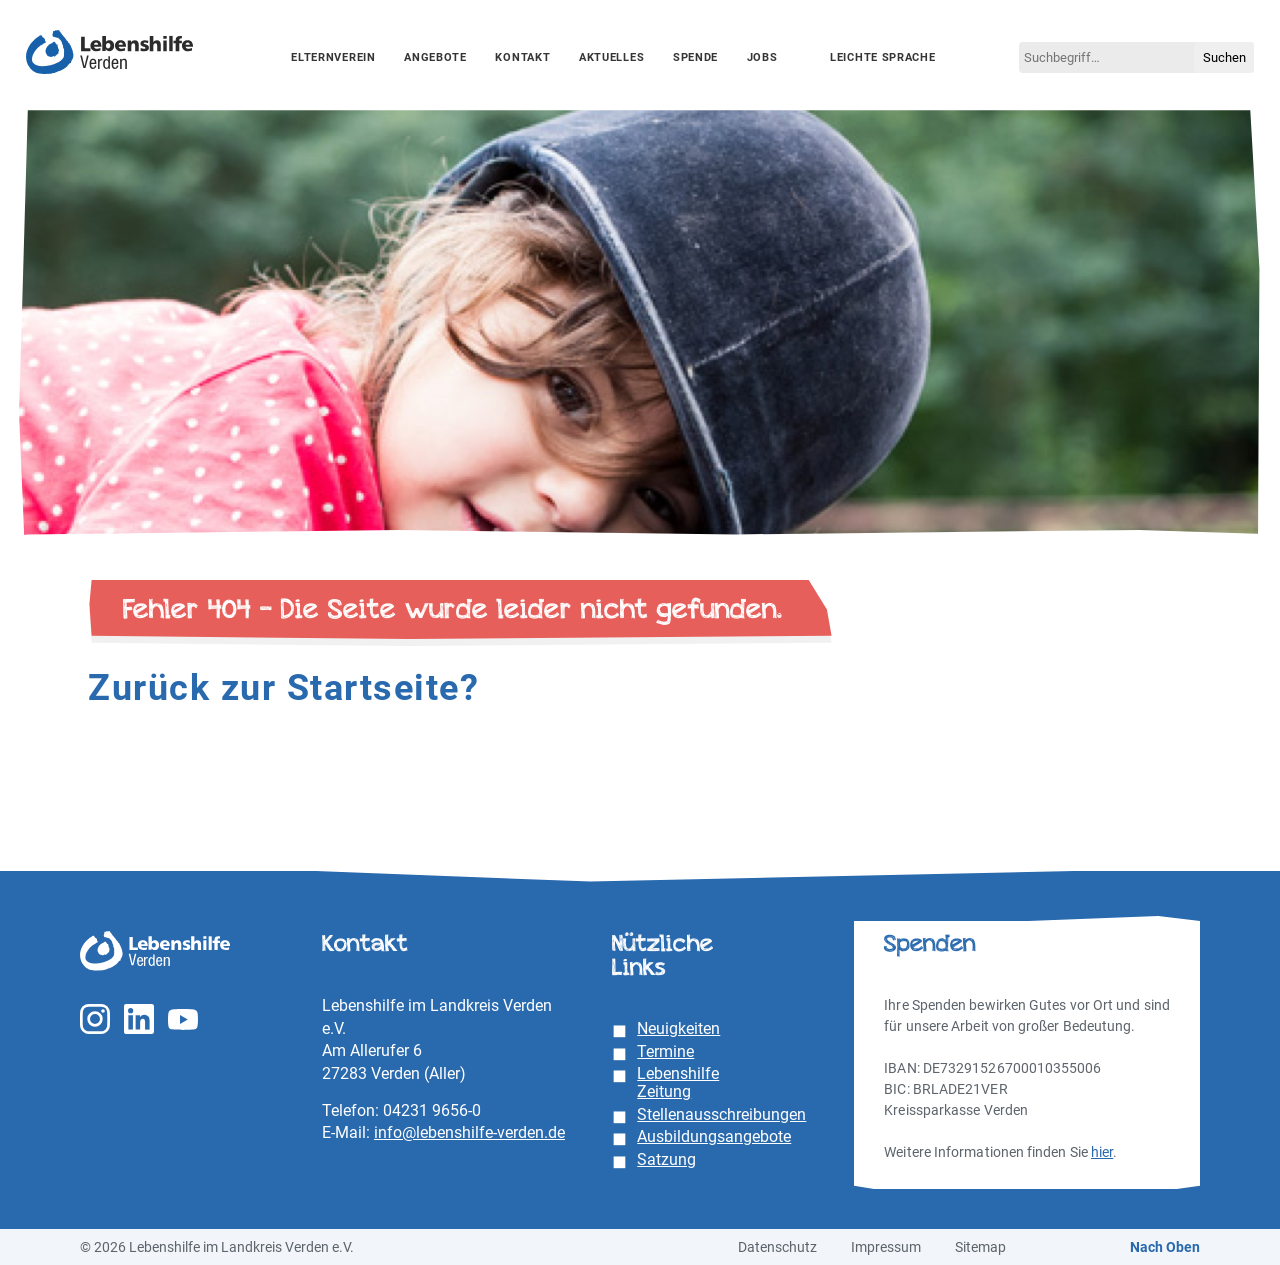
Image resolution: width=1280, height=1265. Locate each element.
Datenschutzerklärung (417, 1166)
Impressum (1223, 1213)
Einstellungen (56, 1186)
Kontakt (522, 57)
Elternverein (333, 57)
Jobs (762, 57)
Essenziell (59, 1220)
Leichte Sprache (883, 57)
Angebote (435, 57)
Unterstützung (187, 1220)
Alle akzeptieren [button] (1120, 1028)
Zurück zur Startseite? (283, 688)
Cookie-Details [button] (1025, 1213)
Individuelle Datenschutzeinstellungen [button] (1120, 1189)
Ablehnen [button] (1120, 1146)
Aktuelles (611, 57)
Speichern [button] (1120, 1087)
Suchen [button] (1224, 57)
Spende (695, 57)
